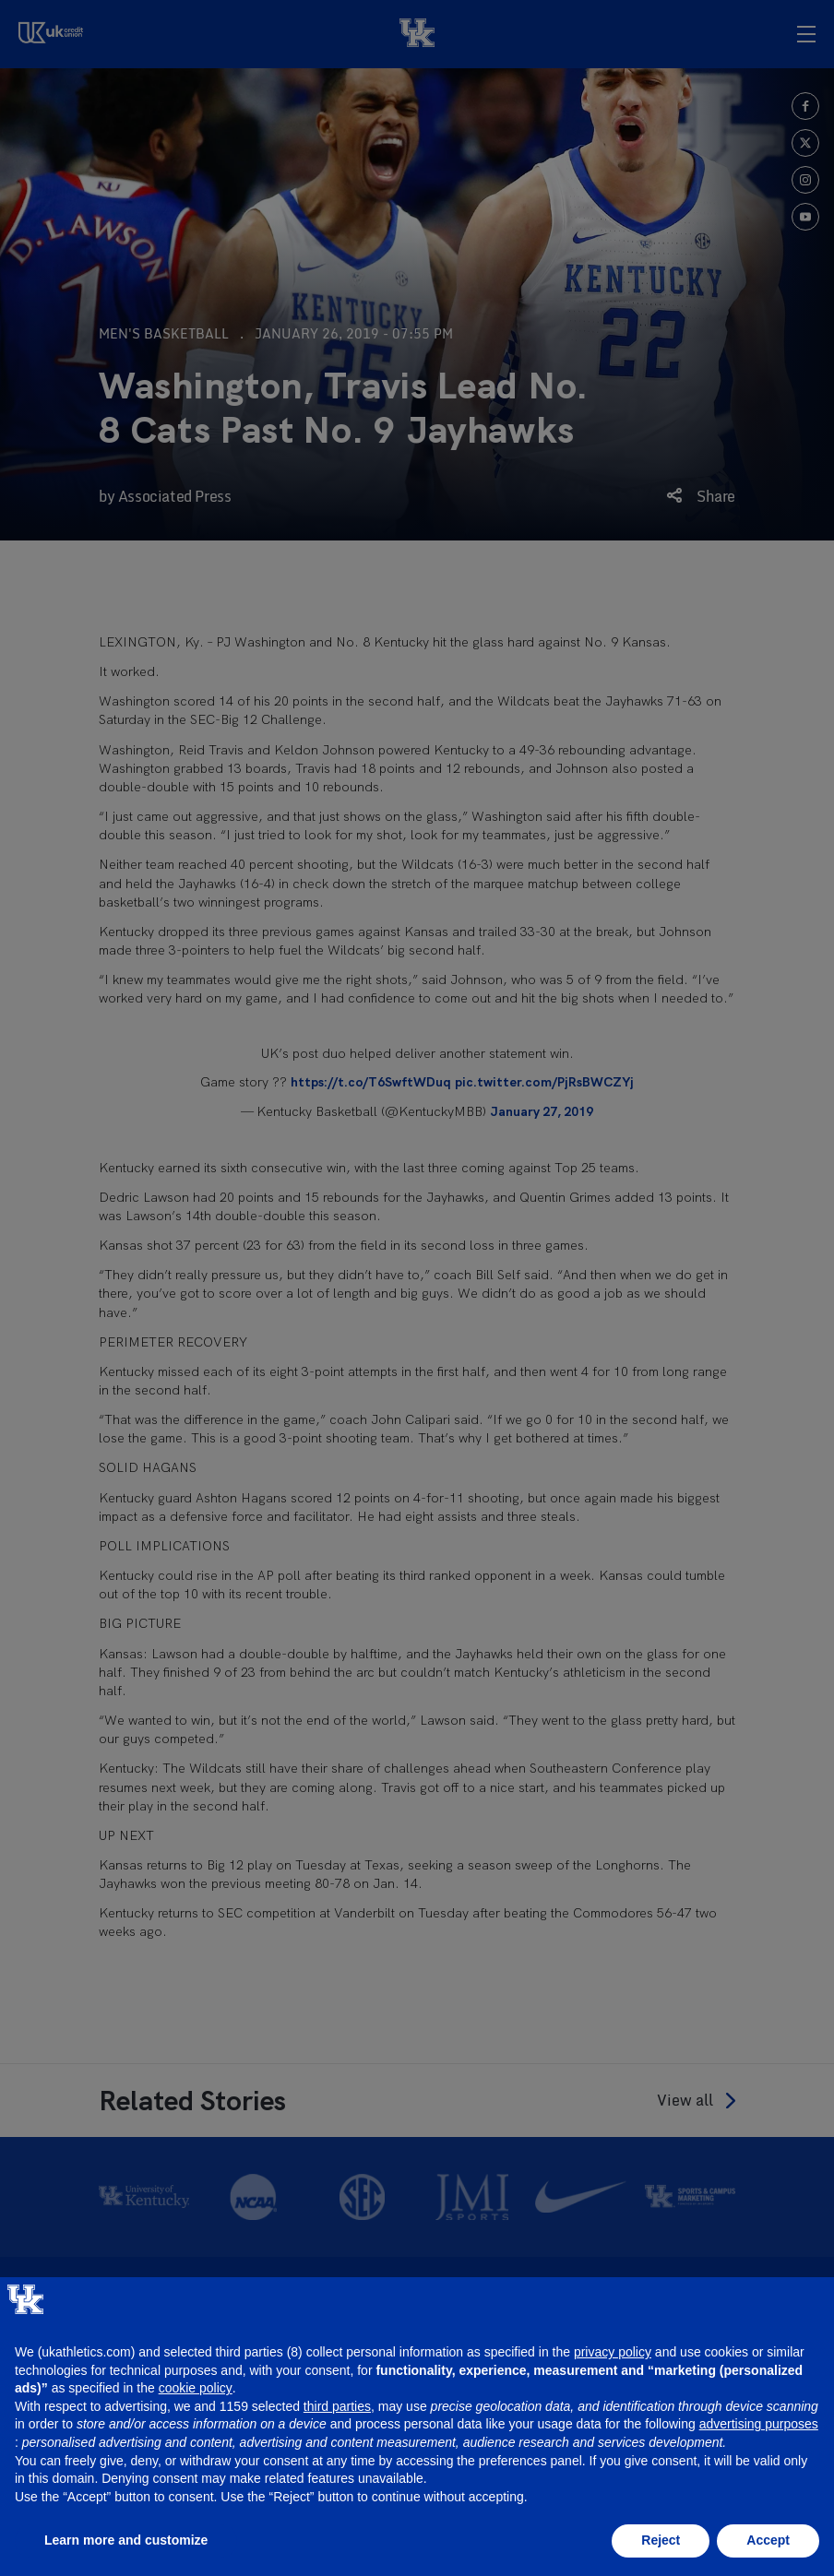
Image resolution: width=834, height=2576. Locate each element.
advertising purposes (758, 2423)
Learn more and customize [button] (126, 2540)
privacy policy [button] (612, 2352)
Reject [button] (660, 2540)
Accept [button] (768, 2540)
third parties (337, 2406)
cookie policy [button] (195, 2387)
